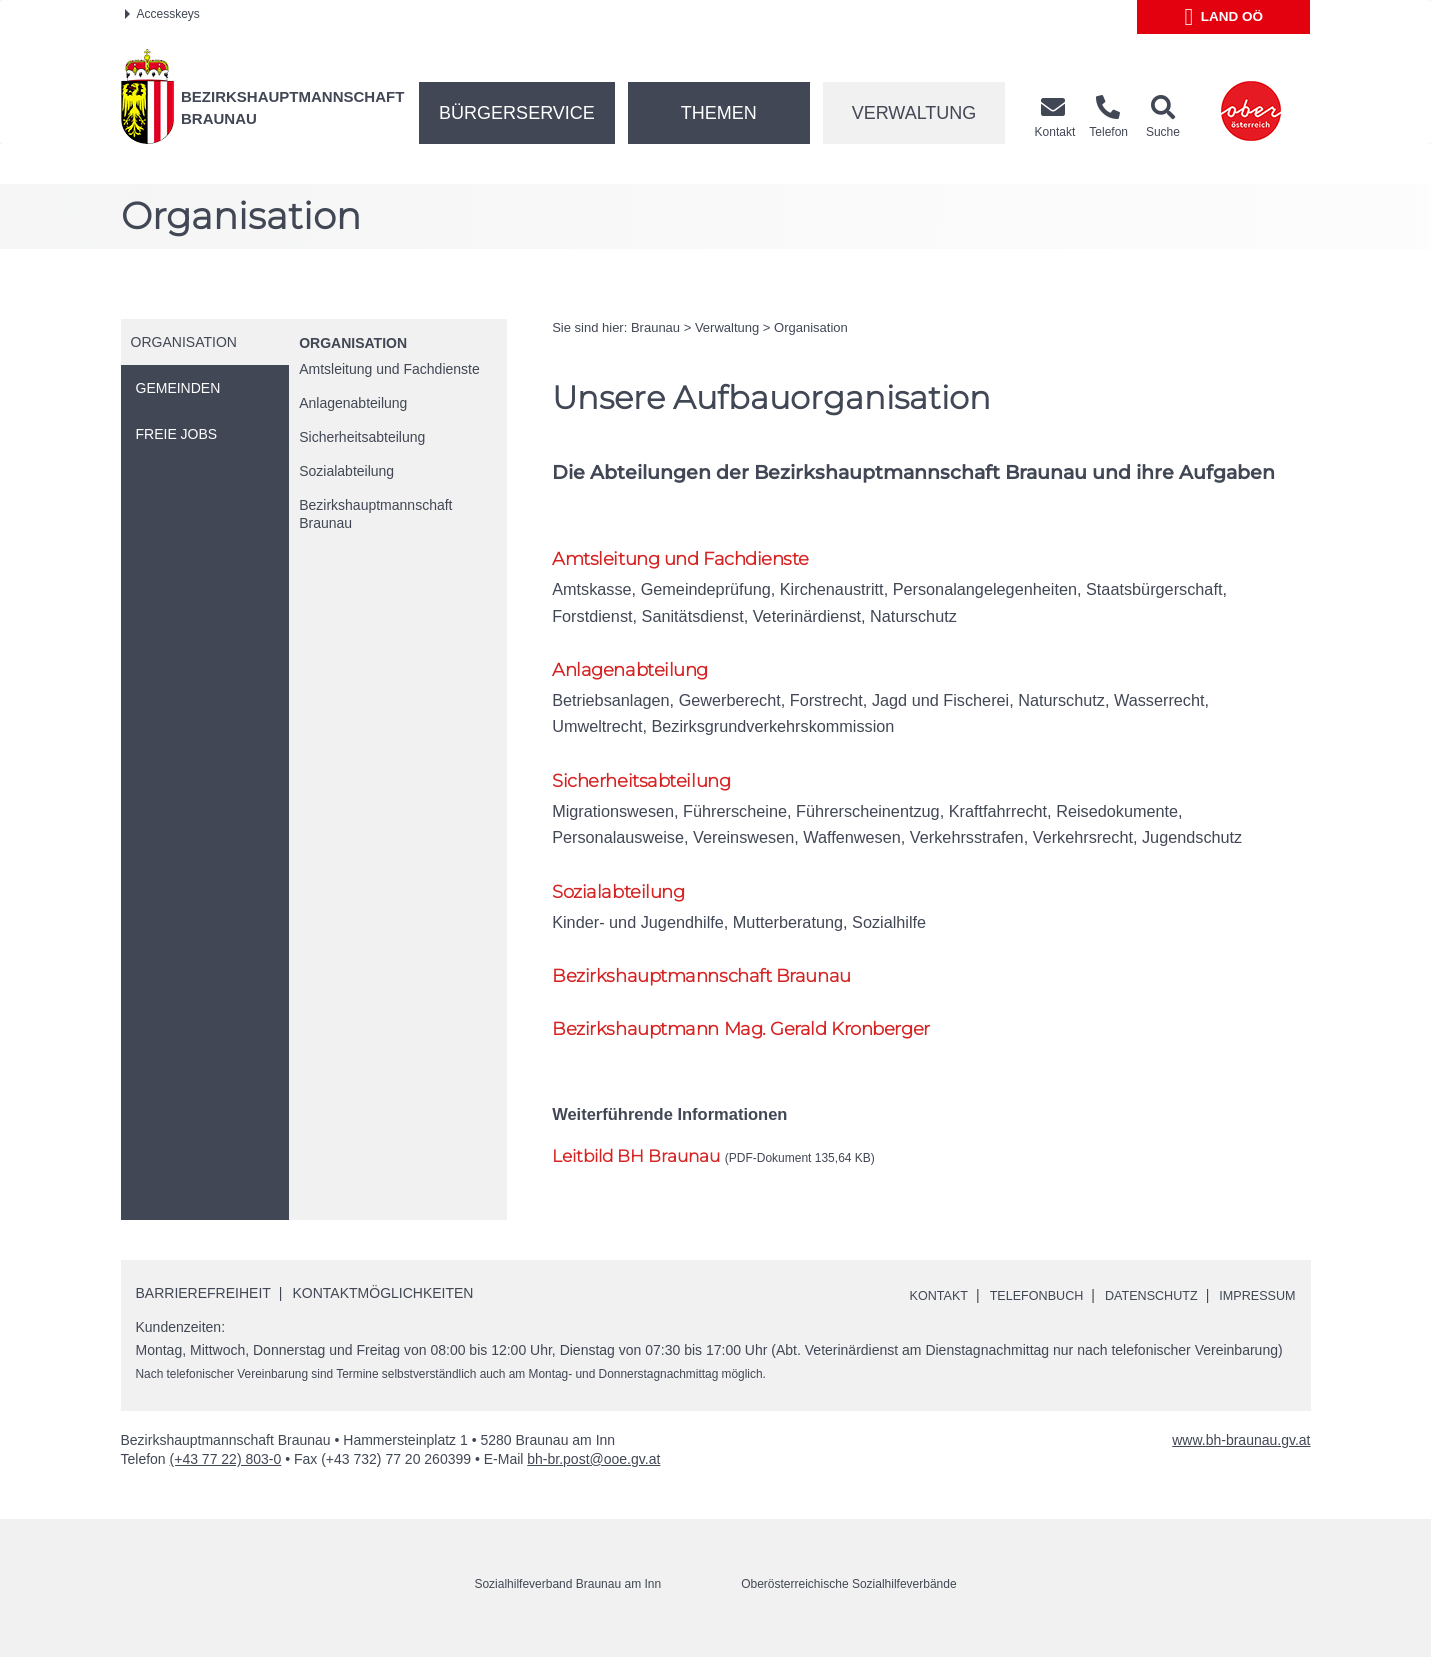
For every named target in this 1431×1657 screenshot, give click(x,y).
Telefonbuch (1012, 1308)
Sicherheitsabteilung (362, 437)
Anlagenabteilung (353, 403)
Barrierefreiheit (203, 1307)
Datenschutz (1137, 1308)
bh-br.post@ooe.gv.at (593, 1473)
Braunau (655, 327)
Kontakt (905, 1308)
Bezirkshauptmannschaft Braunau (375, 514)
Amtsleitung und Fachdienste (389, 369)
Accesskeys (162, 14)
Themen (719, 113)
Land (1224, 17)
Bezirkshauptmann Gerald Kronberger (748, 1041)
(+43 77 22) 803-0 (226, 1473)
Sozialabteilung (346, 471)
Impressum (1253, 1308)
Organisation (353, 343)
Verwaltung (914, 113)
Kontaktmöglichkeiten (383, 1307)
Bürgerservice (517, 113)
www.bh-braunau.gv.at (1241, 1454)
